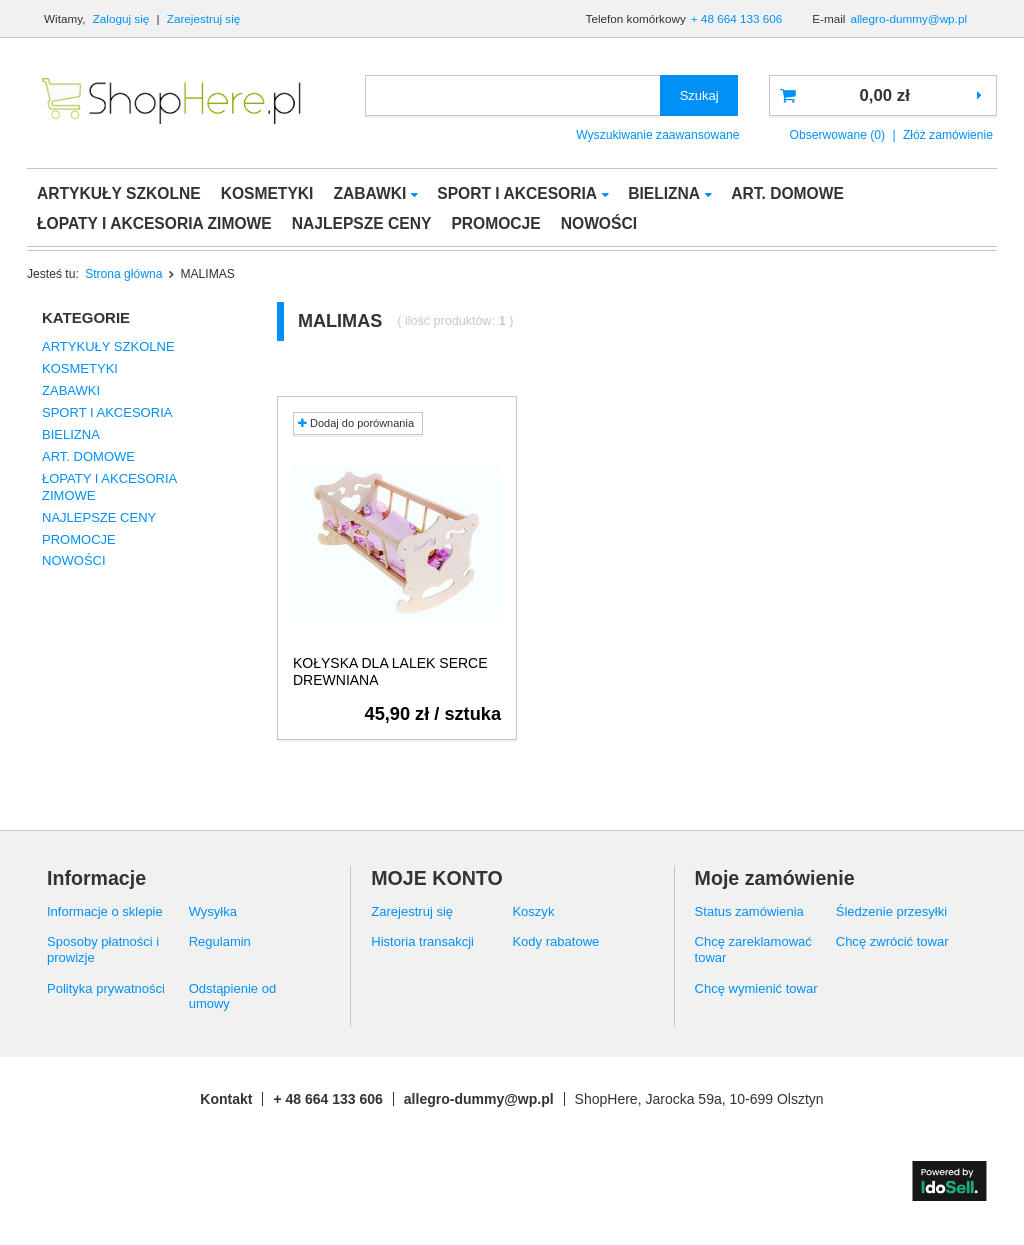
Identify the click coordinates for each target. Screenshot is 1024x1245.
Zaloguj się (123, 18)
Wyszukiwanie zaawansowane (657, 135)
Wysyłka (213, 911)
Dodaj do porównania (356, 423)
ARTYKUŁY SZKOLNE (119, 193)
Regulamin (220, 941)
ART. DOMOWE (787, 193)
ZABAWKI (369, 193)
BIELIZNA (664, 193)
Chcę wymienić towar (756, 988)
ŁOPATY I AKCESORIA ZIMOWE (154, 223)
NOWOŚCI (599, 223)
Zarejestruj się (204, 18)
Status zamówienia (749, 911)
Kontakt (226, 1099)
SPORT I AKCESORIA (517, 193)
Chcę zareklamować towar (753, 949)
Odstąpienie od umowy (233, 996)
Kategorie (86, 317)
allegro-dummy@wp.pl (908, 18)
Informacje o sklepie (105, 911)
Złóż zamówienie (948, 135)
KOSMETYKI (267, 193)
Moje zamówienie (775, 878)
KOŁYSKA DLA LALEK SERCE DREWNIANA (390, 671)
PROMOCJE (495, 223)
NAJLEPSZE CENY (362, 223)
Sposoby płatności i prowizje (103, 949)
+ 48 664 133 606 (736, 18)
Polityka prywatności (106, 988)
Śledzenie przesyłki (891, 911)
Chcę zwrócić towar (892, 941)
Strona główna (123, 274)
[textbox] (513, 95)
